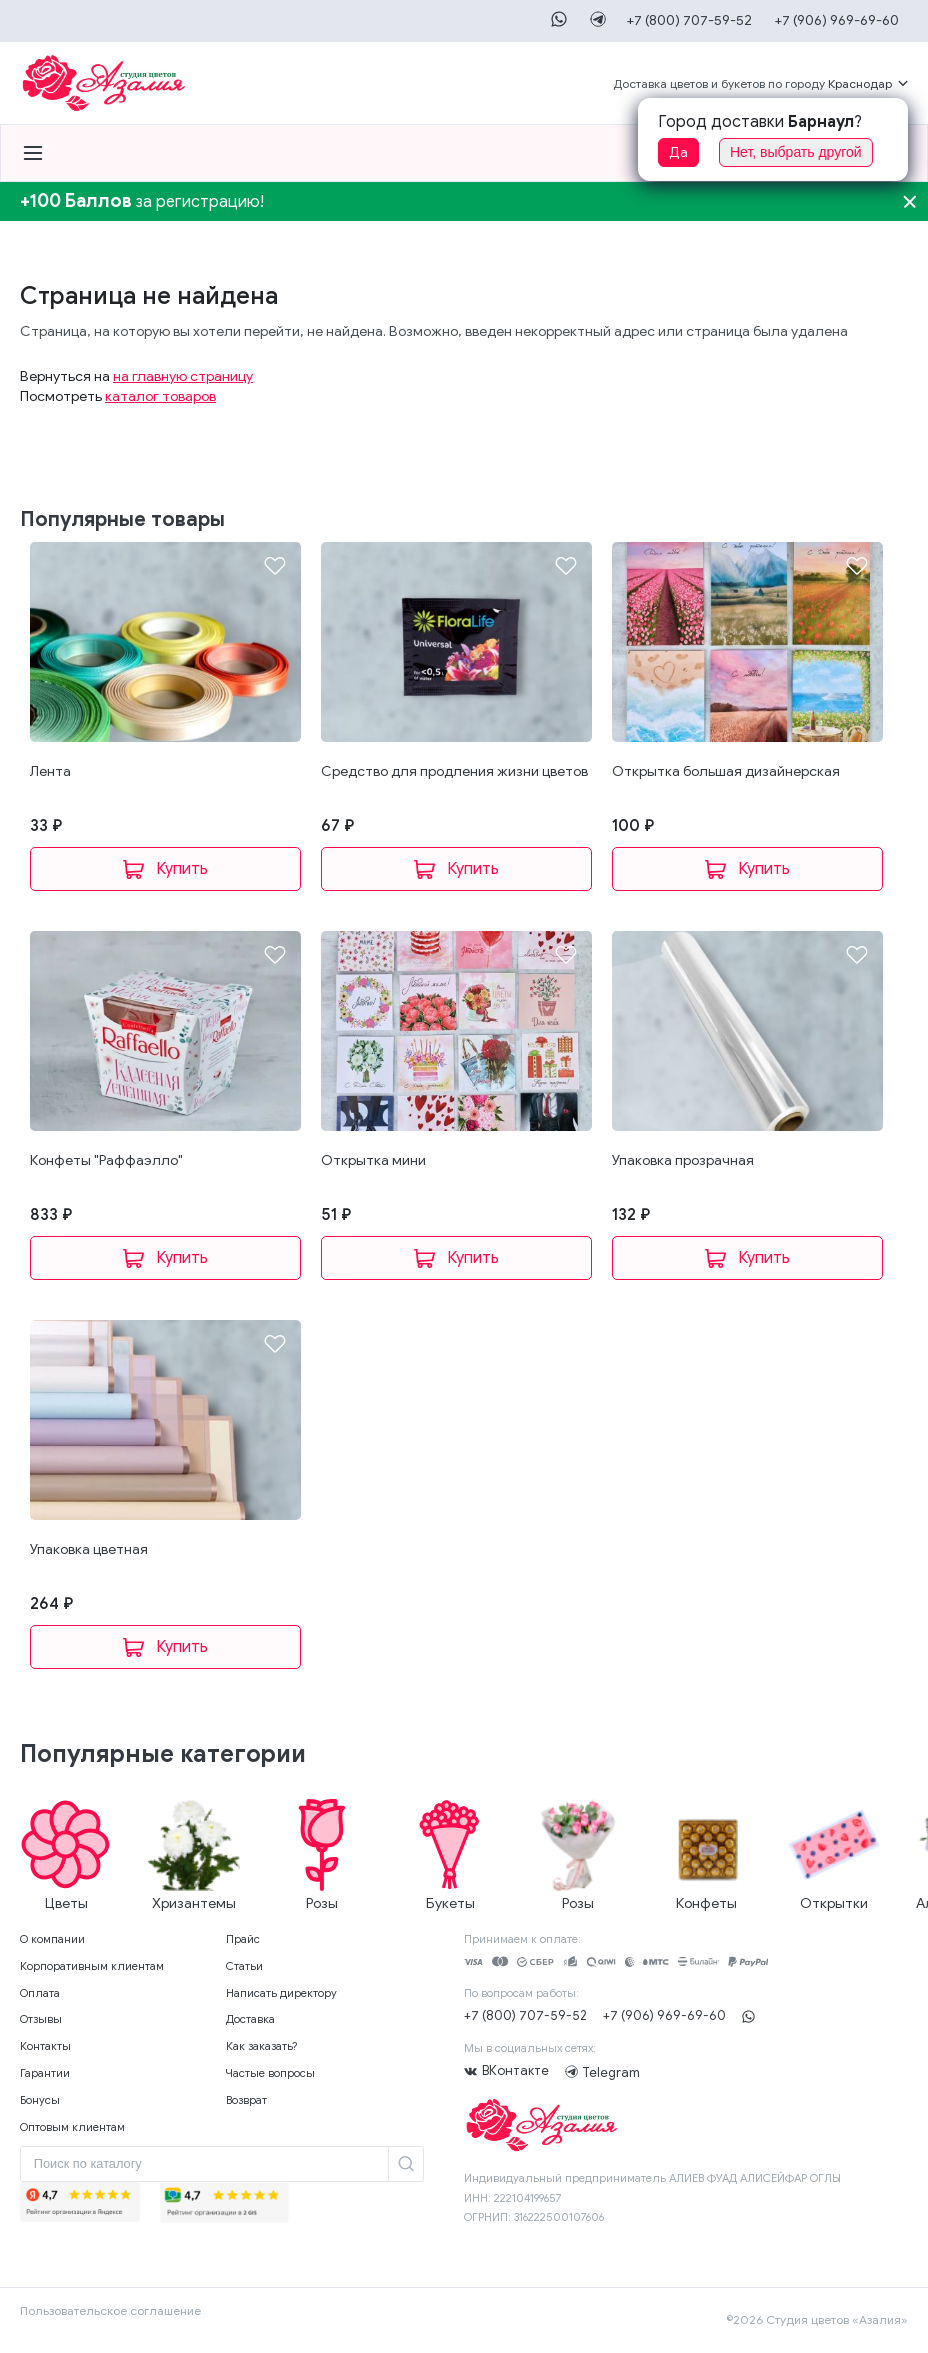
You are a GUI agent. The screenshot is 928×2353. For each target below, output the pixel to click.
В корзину (165, 869)
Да (678, 152)
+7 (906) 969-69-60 (835, 20)
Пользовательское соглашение (110, 2310)
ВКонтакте (515, 2071)
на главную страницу (183, 376)
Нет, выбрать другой (796, 152)
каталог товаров (160, 396)
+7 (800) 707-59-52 (687, 20)
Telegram (574, 2071)
